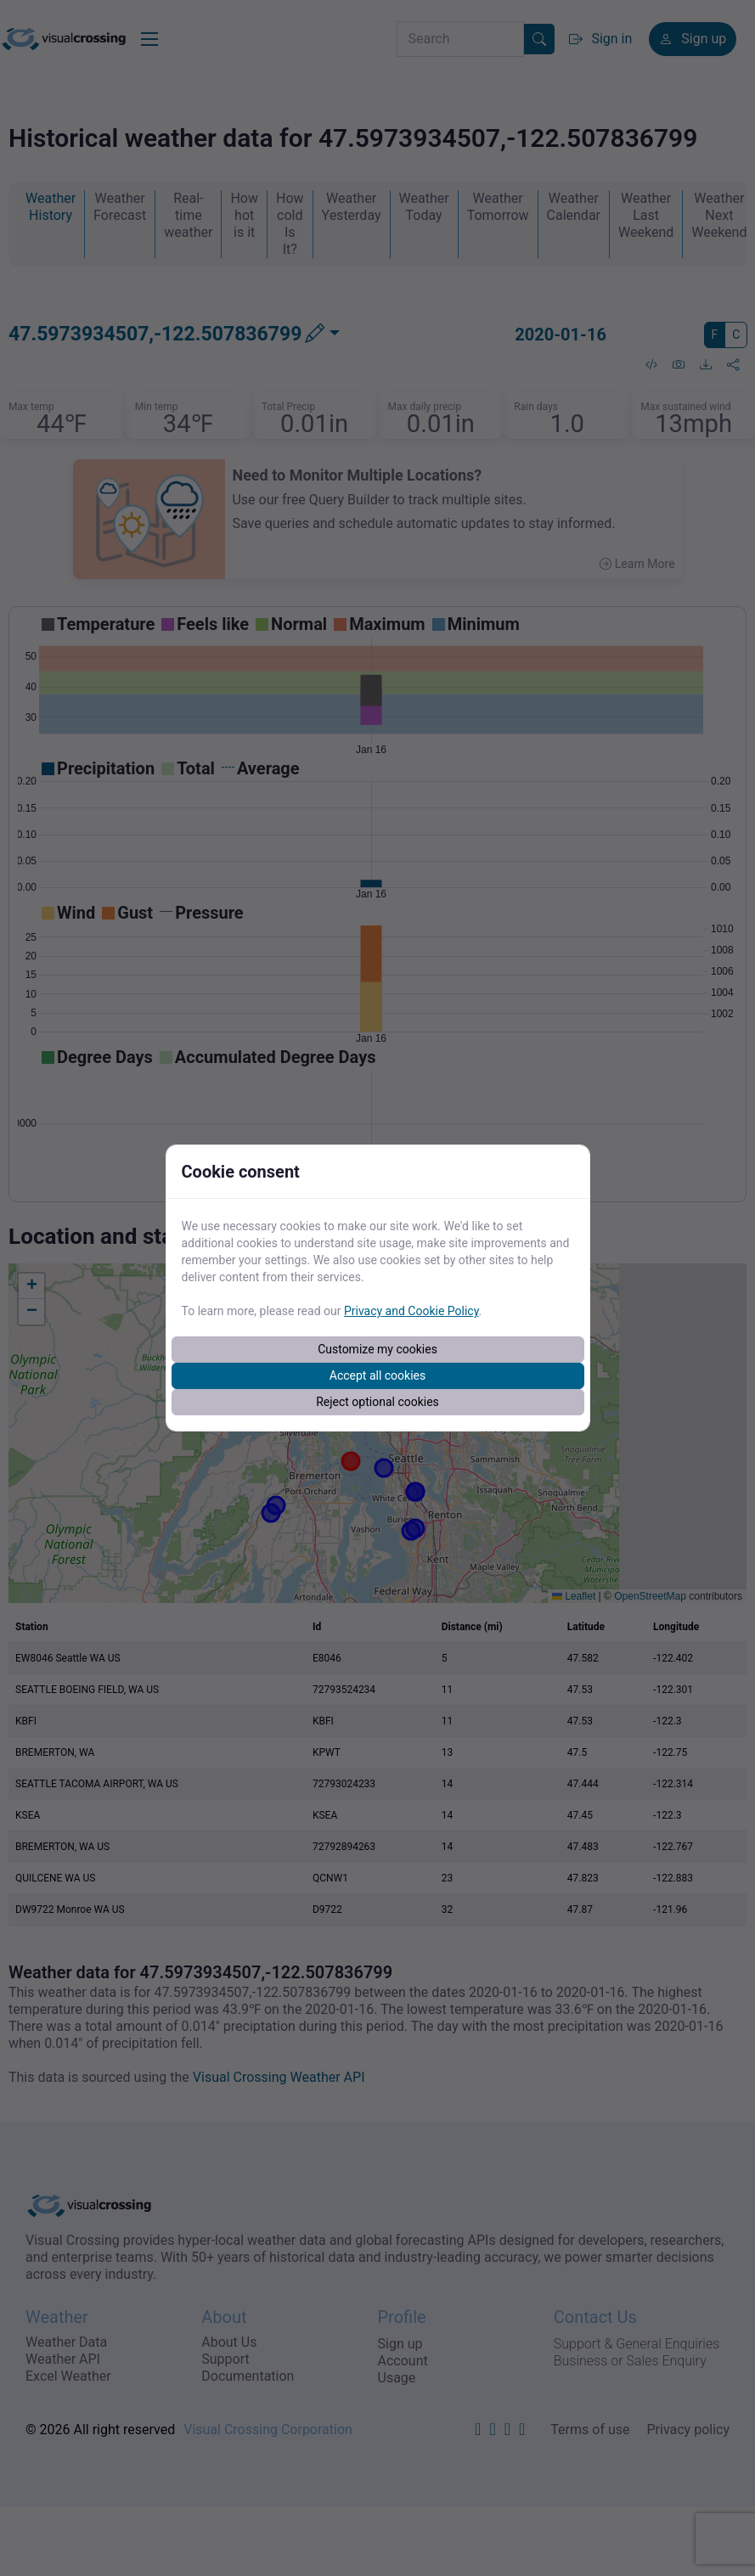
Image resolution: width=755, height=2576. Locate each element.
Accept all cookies (377, 1375)
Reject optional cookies (377, 1402)
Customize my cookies (377, 1349)
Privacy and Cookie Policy (411, 1311)
